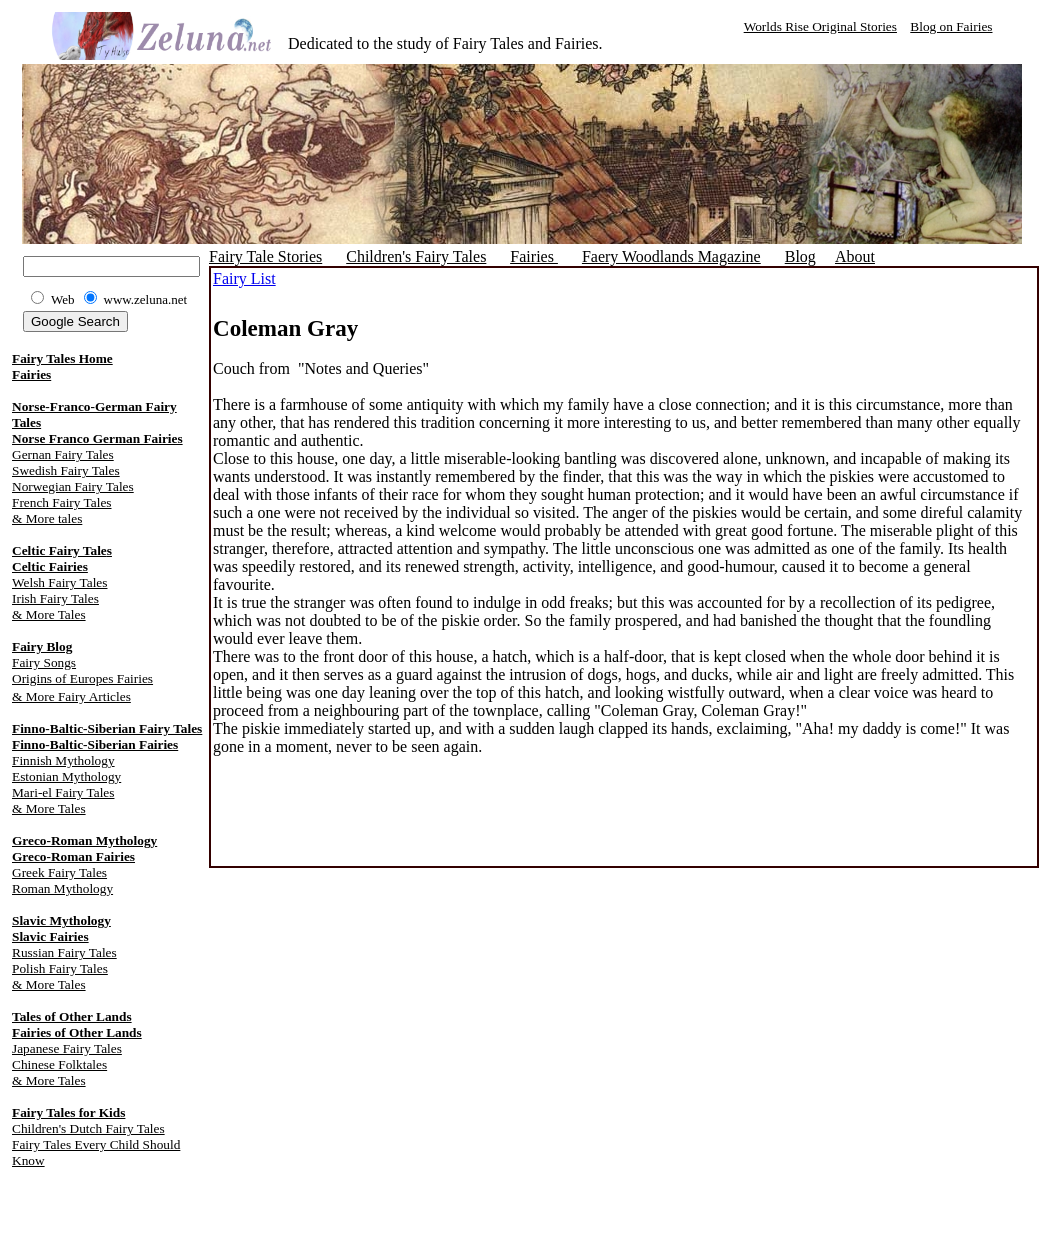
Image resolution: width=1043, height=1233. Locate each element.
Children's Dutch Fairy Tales (88, 1128)
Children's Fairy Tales (416, 256)
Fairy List (244, 278)
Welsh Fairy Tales (59, 582)
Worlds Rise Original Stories (820, 26)
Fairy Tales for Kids (68, 1112)
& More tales (47, 518)
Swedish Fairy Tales (66, 470)
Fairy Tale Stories (265, 256)
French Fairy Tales (62, 502)
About (855, 256)
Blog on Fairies (951, 26)
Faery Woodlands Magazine (671, 256)
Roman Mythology (62, 888)
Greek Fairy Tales (59, 872)
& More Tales (49, 614)
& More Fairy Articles (71, 696)
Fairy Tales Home (62, 358)
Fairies (31, 374)
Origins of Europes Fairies (82, 678)
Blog (800, 256)
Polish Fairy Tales (60, 968)
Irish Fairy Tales (55, 598)
